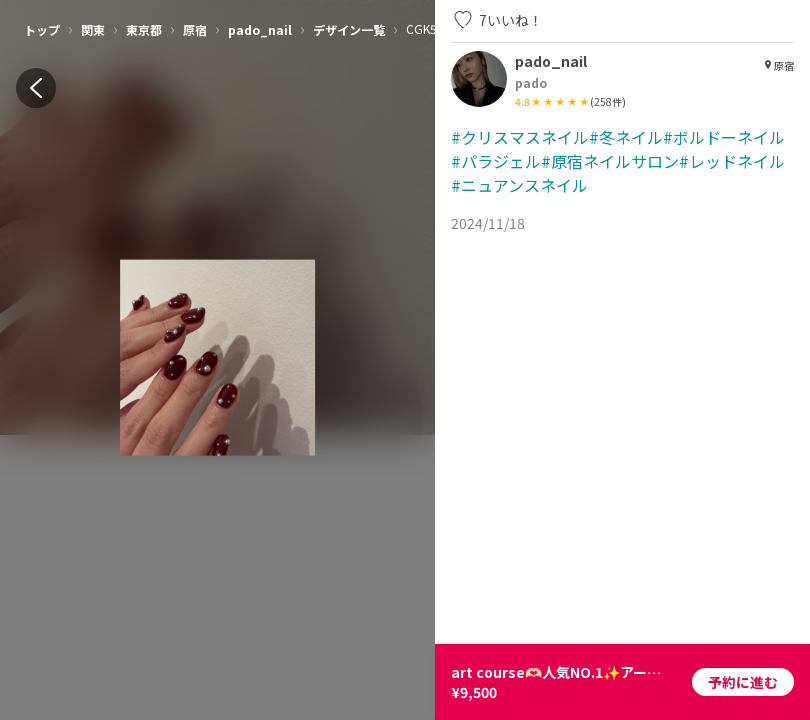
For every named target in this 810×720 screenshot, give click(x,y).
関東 (93, 29)
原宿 (195, 29)
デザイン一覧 (349, 29)
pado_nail (260, 29)
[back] (36, 88)
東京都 (144, 29)
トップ (42, 29)
